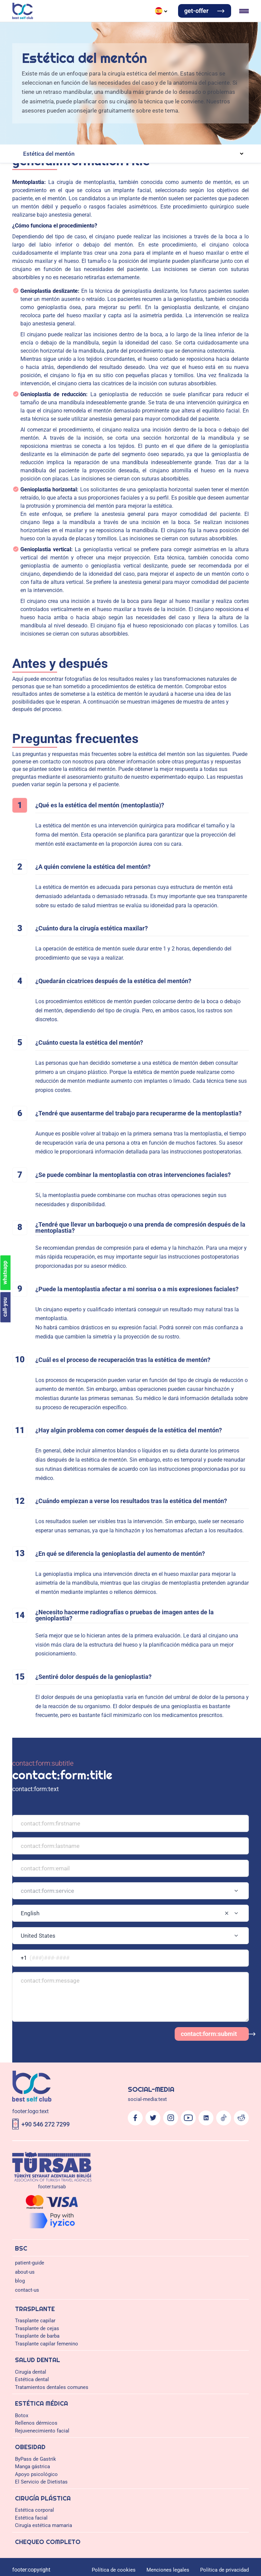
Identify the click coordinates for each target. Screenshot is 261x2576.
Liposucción (156, 223)
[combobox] (130, 1492)
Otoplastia (112, 249)
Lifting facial (137, 249)
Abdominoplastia (80, 223)
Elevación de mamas (85, 262)
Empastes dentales (80, 176)
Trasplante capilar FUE (47, 117)
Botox (28, 189)
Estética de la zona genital (60, 230)
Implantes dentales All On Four (56, 150)
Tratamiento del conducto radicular (138, 176)
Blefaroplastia (58, 249)
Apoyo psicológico (115, 203)
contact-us (14, 42)
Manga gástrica (78, 203)
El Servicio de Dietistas (162, 203)
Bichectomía (116, 243)
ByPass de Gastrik (42, 203)
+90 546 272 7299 (22, 1625)
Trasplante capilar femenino (131, 130)
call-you (11, 1890)
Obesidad (97, 18)
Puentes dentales (124, 163)
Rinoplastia (164, 249)
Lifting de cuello (148, 243)
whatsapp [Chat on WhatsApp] (30, 1890)
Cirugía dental (37, 143)
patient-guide (17, 24)
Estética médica (70, 18)
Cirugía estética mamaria (43, 255)
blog (7, 36)
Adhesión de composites (48, 163)
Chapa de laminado (211, 163)
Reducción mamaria (129, 262)
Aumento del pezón (172, 262)
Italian (130, 64)
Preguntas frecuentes (79, 243)
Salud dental (39, 18)
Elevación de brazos (121, 223)
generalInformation (24, 380)
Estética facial (31, 236)
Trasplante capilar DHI (97, 117)
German (80, 64)
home (9, 386)
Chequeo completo (162, 18)
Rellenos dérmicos (55, 189)
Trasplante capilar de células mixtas (161, 117)
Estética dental (32, 156)
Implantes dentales (160, 150)
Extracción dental (41, 176)
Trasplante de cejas (37, 130)
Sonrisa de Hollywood (166, 163)
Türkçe (56, 64)
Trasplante (14, 18)
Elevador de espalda (192, 223)
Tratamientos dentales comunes (50, 170)
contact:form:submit (25, 1590)
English (32, 64)
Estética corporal (40, 216)
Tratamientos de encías (115, 150)
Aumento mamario (42, 262)
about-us (12, 30)
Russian (106, 64)
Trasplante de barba (79, 130)
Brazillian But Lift (42, 223)
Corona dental (90, 163)
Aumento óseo (196, 150)
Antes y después (39, 243)
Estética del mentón (187, 243)
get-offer (12, 75)
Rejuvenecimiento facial (101, 189)
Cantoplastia (87, 249)
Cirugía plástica (124, 18)
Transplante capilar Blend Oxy (59, 124)
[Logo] (130, 1602)
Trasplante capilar (41, 110)
